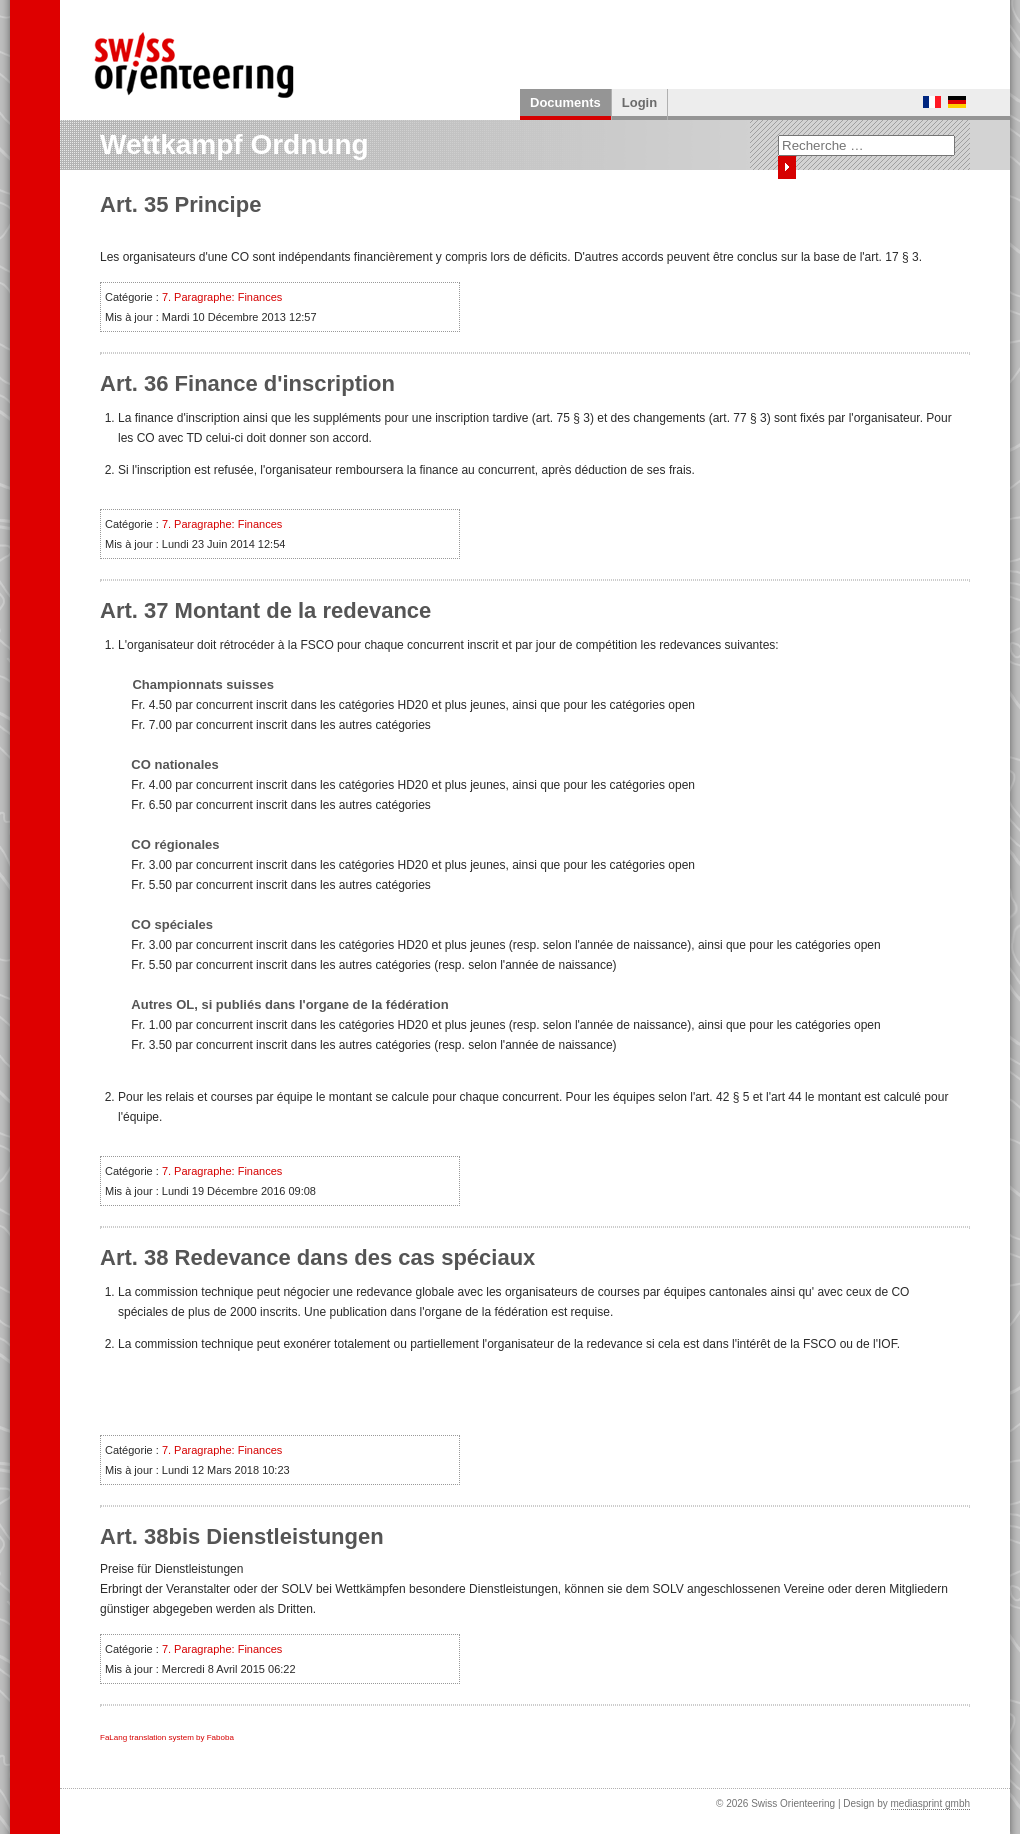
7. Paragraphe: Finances (222, 297)
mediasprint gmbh (930, 1803)
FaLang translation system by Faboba (167, 1737)
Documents (565, 102)
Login (639, 102)
